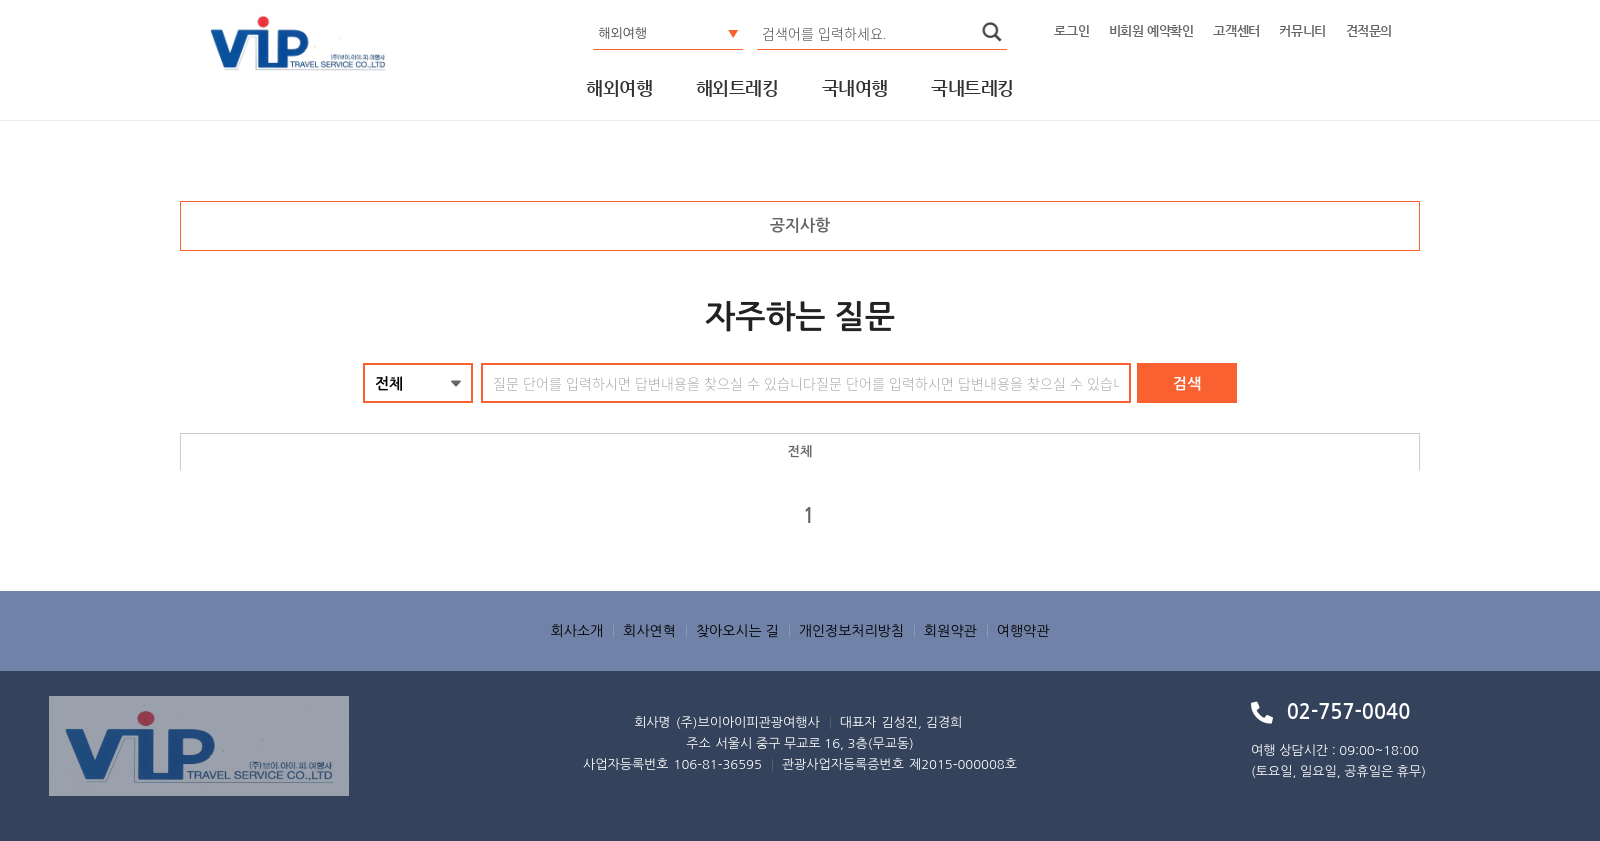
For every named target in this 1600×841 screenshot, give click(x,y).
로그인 (1071, 30)
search (992, 32)
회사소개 (577, 631)
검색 (1187, 383)
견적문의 (1369, 30)
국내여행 (855, 89)
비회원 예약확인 (1151, 30)
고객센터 (1236, 30)
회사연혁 (649, 631)
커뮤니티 (1302, 30)
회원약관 (950, 631)
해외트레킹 (737, 89)
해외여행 (619, 89)
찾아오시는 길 (737, 631)
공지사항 (800, 225)
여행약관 (1023, 631)
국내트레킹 (972, 89)
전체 (800, 451)
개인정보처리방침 (851, 631)
